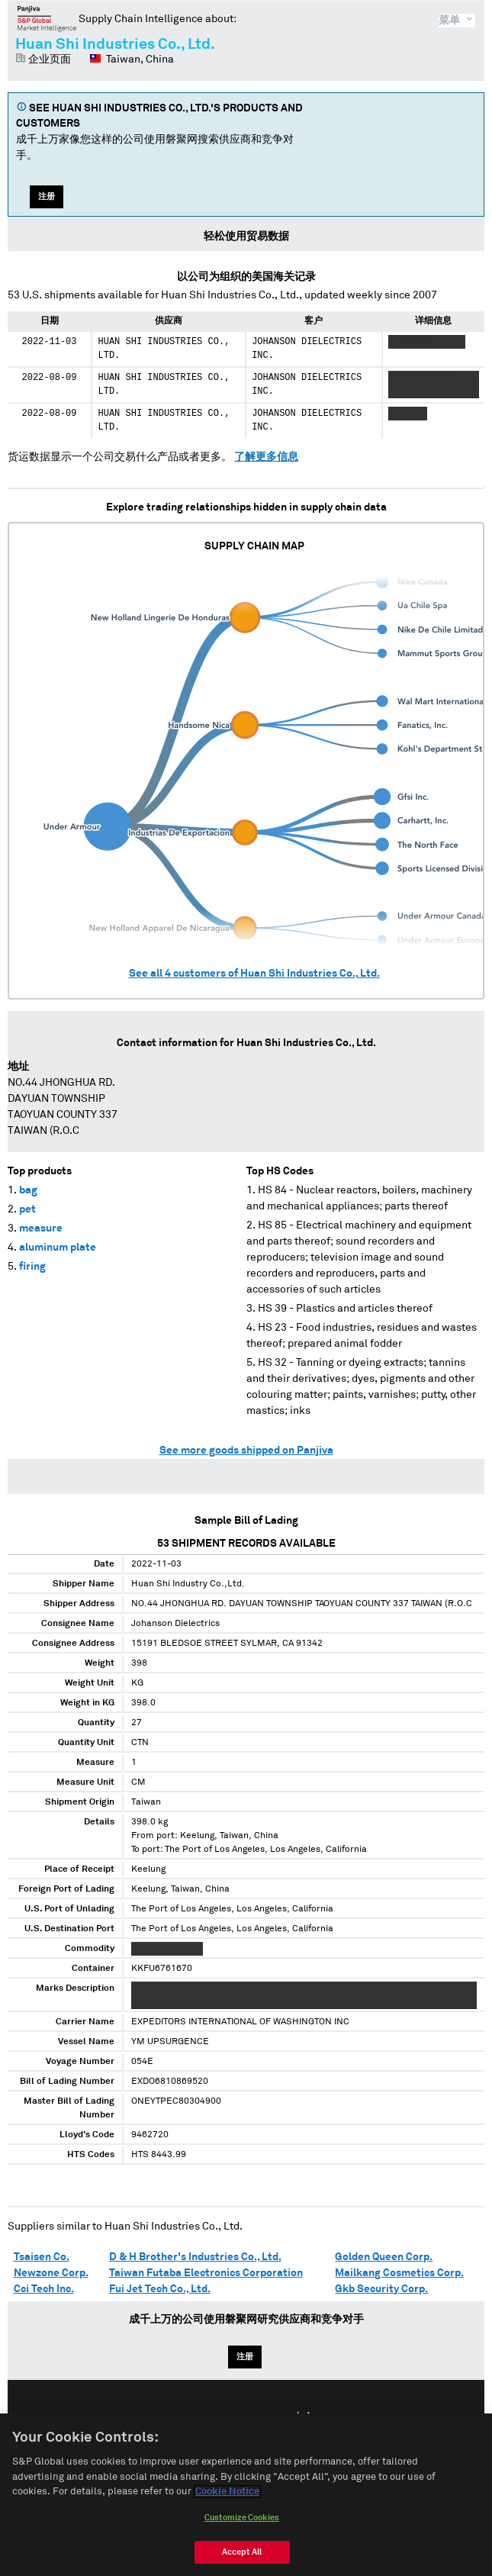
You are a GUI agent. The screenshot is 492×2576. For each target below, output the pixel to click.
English (196, 2418)
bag (28, 1190)
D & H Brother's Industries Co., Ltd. (195, 2257)
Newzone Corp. (51, 2273)
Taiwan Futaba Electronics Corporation (206, 2273)
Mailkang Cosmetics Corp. (399, 2273)
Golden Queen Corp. (384, 2257)
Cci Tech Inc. (44, 2289)
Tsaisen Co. (41, 2257)
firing (32, 1266)
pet (27, 1209)
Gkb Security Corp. (381, 2289)
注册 (46, 196)
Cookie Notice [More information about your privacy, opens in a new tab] (227, 2512)
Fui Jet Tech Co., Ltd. (160, 2289)
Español (254, 2418)
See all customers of (254, 973)
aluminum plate (57, 1247)
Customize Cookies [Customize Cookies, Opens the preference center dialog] (241, 2537)
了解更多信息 (266, 457)
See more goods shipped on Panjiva (246, 1450)
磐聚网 (47, 18)
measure (41, 1228)
